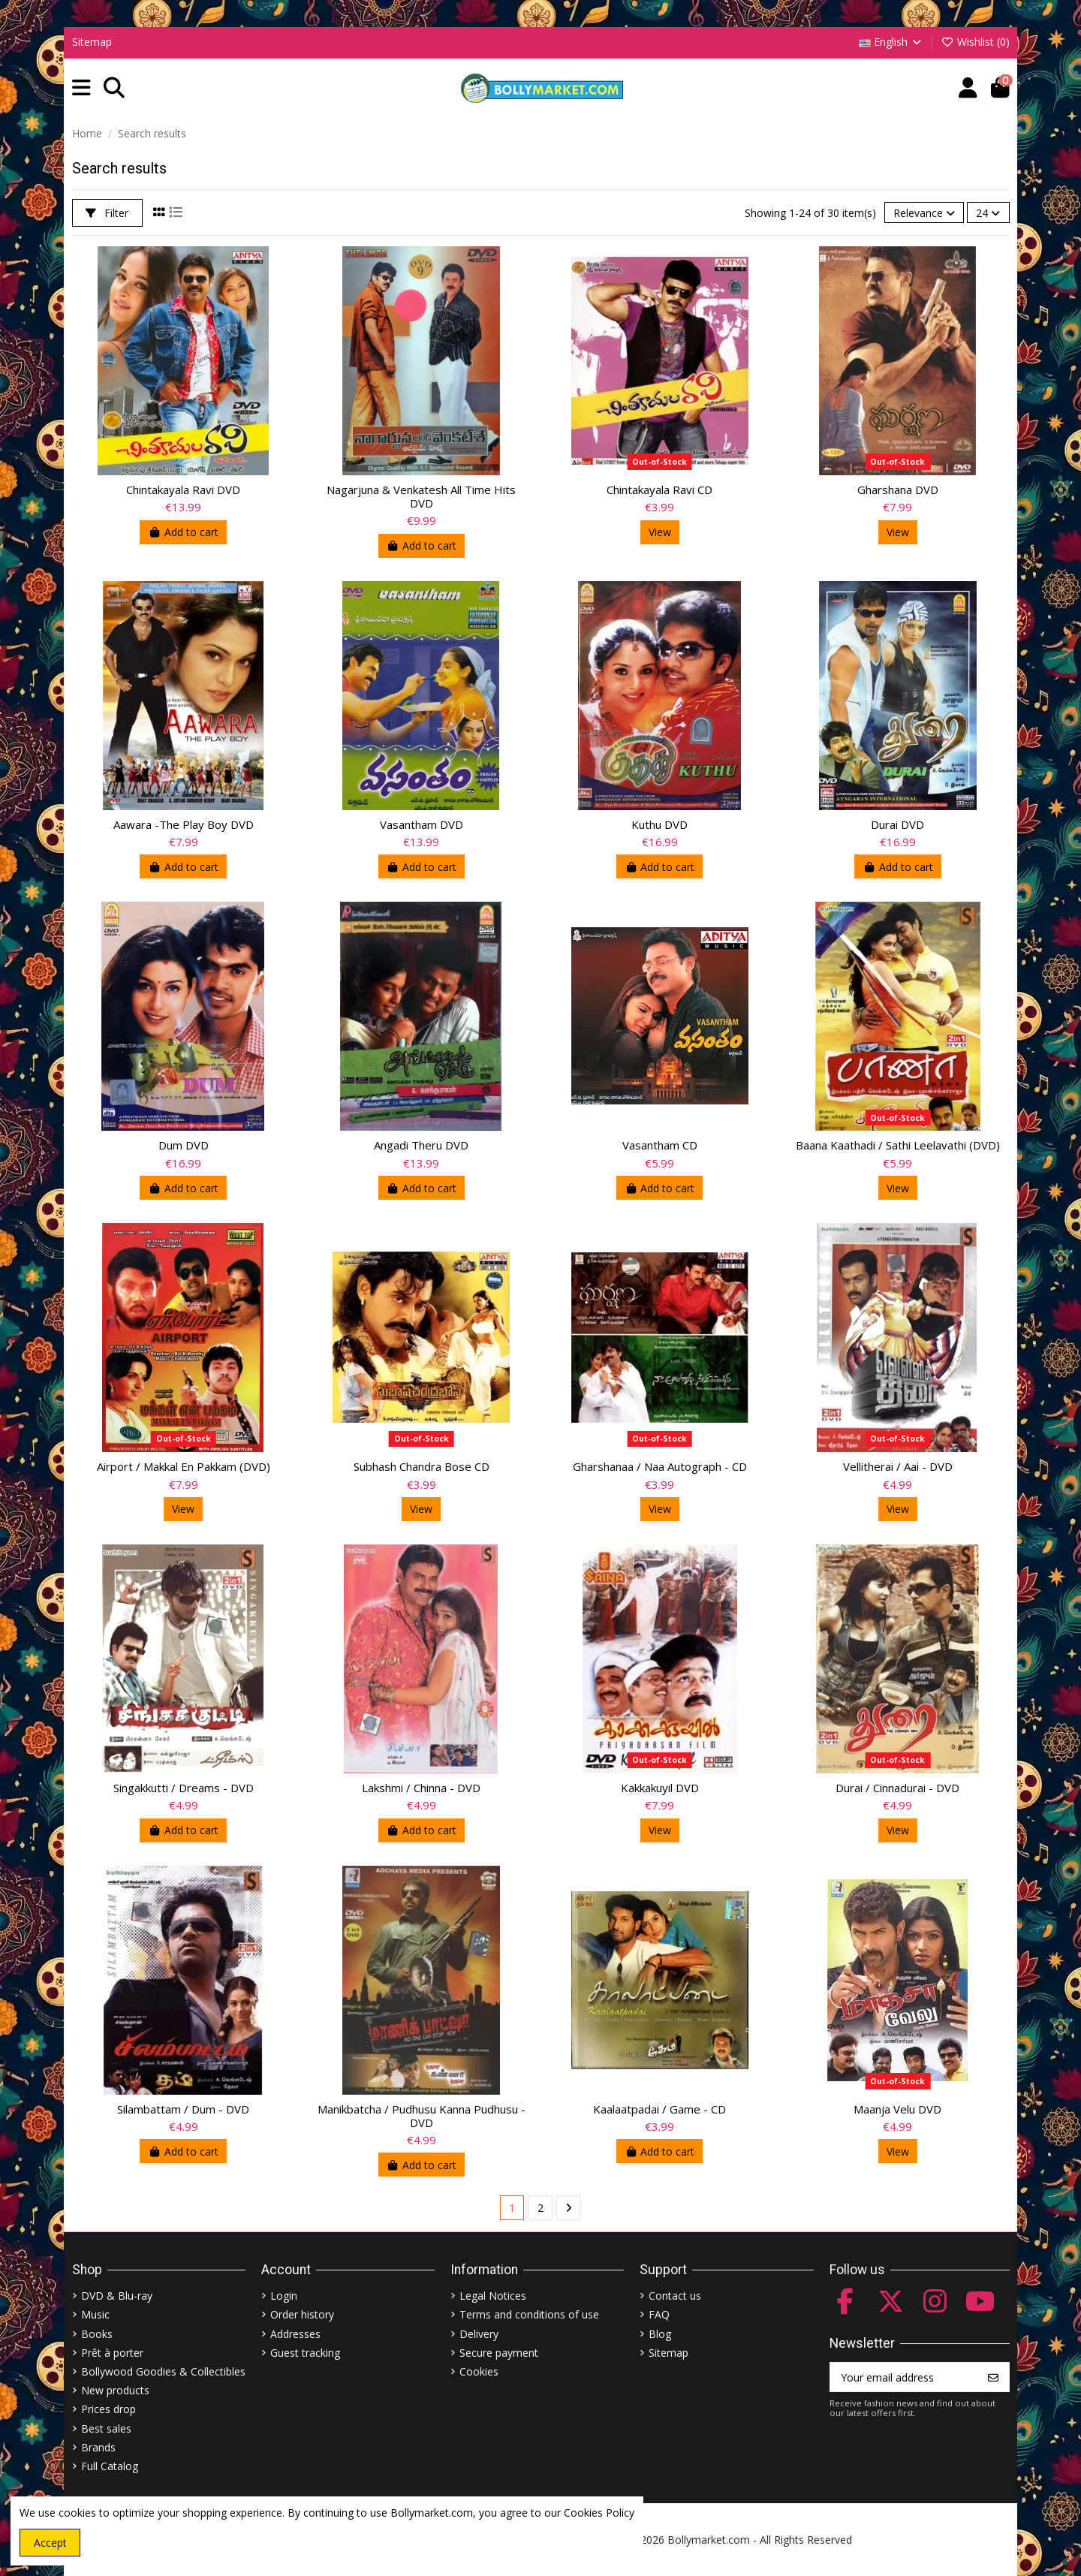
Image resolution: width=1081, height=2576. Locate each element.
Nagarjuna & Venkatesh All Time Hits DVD (421, 496)
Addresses (295, 2334)
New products (115, 2390)
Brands (98, 2447)
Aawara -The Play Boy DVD (183, 824)
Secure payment (498, 2353)
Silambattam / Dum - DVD (183, 2109)
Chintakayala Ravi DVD (183, 489)
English (891, 42)
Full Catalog (109, 2466)
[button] (81, 88)
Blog (660, 2334)
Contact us (675, 2295)
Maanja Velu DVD (897, 2109)
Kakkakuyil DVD (660, 1787)
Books (97, 2334)
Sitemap (92, 42)
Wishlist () (975, 42)
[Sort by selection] (924, 213)
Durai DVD (897, 824)
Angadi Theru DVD (421, 1144)
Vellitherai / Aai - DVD (898, 1466)
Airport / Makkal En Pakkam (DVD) (183, 1466)
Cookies (478, 2371)
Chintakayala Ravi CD (659, 489)
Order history (302, 2314)
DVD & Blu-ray (116, 2295)
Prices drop (108, 2409)
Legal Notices (492, 2295)
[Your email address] (904, 2377)
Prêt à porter (112, 2353)
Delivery (478, 2334)
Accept (50, 2542)
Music (95, 2314)
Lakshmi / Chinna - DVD (421, 1787)
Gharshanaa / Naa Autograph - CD (660, 1466)
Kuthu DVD (659, 824)
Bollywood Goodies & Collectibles (163, 2371)
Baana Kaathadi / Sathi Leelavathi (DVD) (898, 1144)
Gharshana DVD (897, 489)
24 (988, 213)
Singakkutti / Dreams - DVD (183, 1787)
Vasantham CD (659, 1144)
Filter (107, 213)
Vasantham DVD (421, 824)
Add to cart (183, 532)
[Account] (968, 88)
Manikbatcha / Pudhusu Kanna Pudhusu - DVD (421, 2115)
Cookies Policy (599, 2512)
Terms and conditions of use (529, 2314)
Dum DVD (183, 1144)
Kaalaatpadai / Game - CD (659, 2109)
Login (283, 2295)
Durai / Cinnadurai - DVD (897, 1787)
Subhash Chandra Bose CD (421, 1466)
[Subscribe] (993, 2377)
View (660, 532)
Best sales (106, 2428)
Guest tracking (305, 2353)
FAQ (659, 2314)
